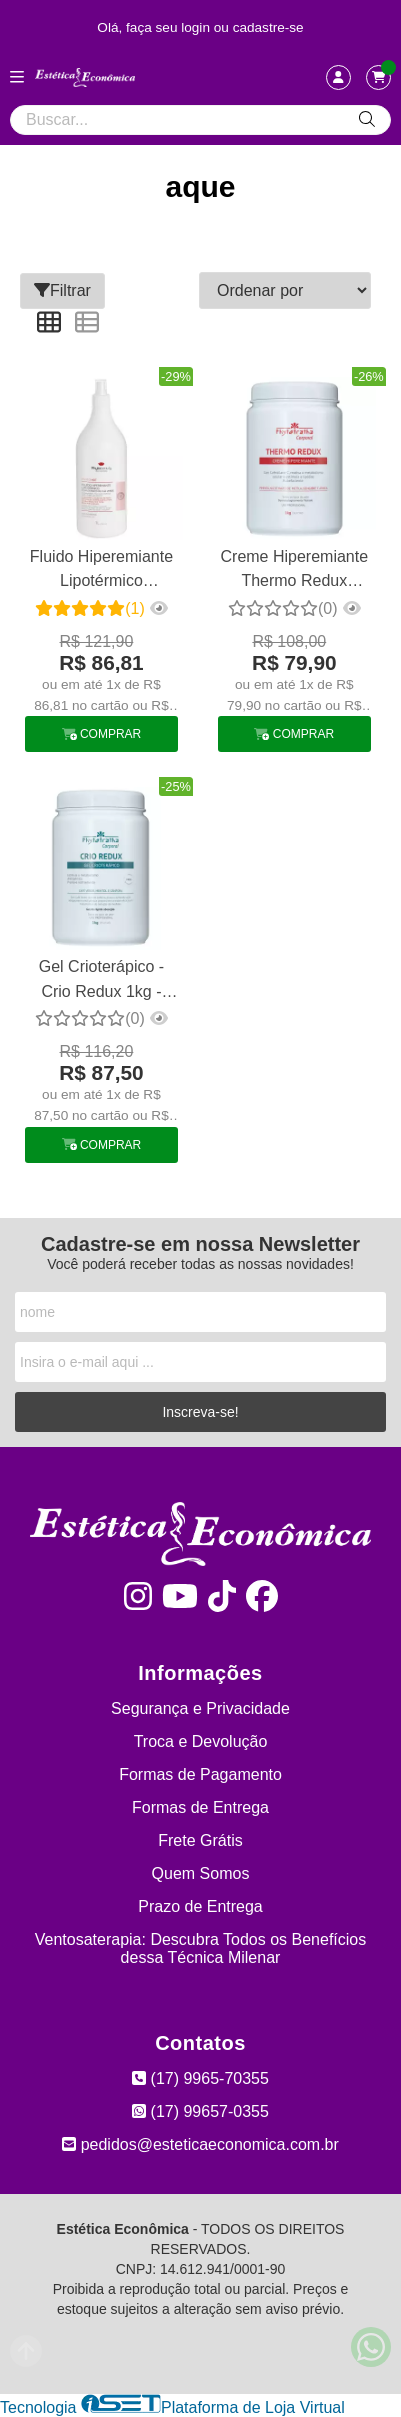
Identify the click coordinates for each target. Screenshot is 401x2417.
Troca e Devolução (201, 1741)
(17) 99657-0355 (200, 2111)
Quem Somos (201, 1873)
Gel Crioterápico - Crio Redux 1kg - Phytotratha (101, 981)
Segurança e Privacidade (200, 1708)
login (197, 27)
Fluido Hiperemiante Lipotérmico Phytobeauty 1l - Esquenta (101, 571)
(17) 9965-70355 (200, 2078)
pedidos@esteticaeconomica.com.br (200, 2144)
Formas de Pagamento (200, 1774)
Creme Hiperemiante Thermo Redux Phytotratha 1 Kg (295, 571)
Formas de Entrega (200, 1807)
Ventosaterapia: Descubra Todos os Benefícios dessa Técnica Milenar (200, 1948)
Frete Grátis (200, 1840)
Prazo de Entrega (200, 1906)
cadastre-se (268, 27)
